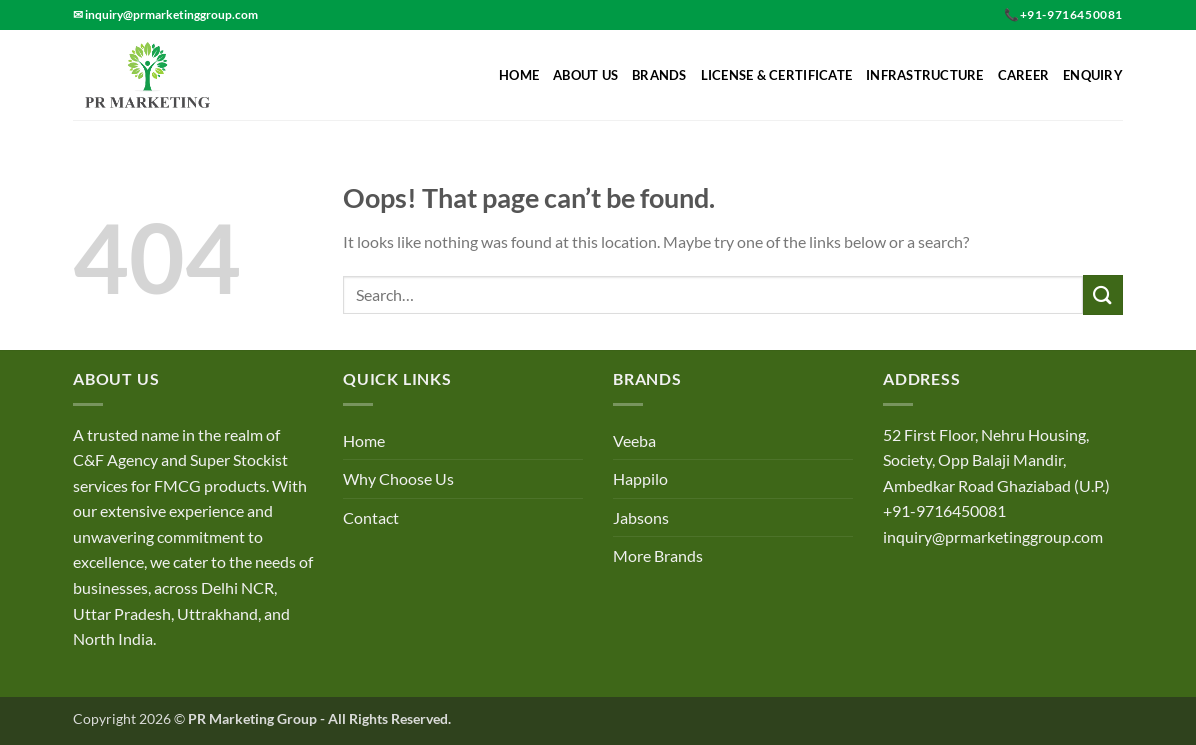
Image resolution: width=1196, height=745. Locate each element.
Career (1024, 75)
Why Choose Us (398, 478)
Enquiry (1093, 75)
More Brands (658, 555)
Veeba (634, 440)
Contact (371, 517)
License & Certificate (776, 75)
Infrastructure (925, 75)
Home (519, 75)
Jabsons (641, 517)
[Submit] (1103, 294)
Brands (659, 75)
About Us (585, 75)
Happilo (640, 478)
